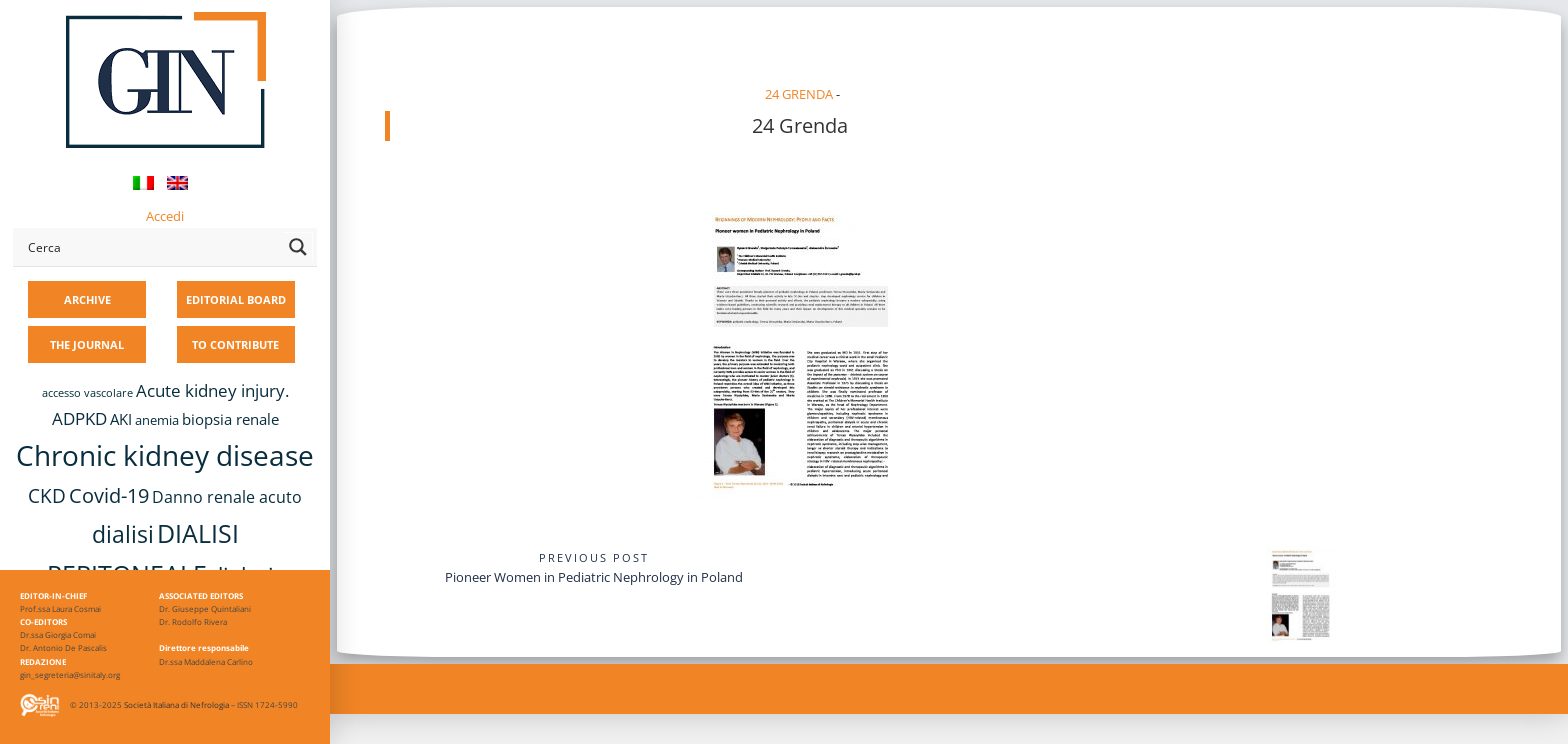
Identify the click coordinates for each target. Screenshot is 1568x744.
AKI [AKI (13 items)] (121, 419)
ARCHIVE (87, 299)
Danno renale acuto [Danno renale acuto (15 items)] (227, 497)
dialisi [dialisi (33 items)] (123, 534)
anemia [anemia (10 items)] (157, 420)
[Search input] (151, 247)
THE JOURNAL (87, 344)
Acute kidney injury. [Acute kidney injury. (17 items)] (212, 390)
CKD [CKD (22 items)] (47, 496)
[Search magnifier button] (298, 247)
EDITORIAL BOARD (236, 299)
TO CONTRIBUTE (235, 344)
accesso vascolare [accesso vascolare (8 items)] (87, 393)
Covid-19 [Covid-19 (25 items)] (109, 495)
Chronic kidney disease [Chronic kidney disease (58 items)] (165, 455)
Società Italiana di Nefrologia (176, 704)
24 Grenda (799, 94)
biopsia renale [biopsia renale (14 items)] (230, 419)
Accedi (165, 216)
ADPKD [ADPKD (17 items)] (79, 418)
